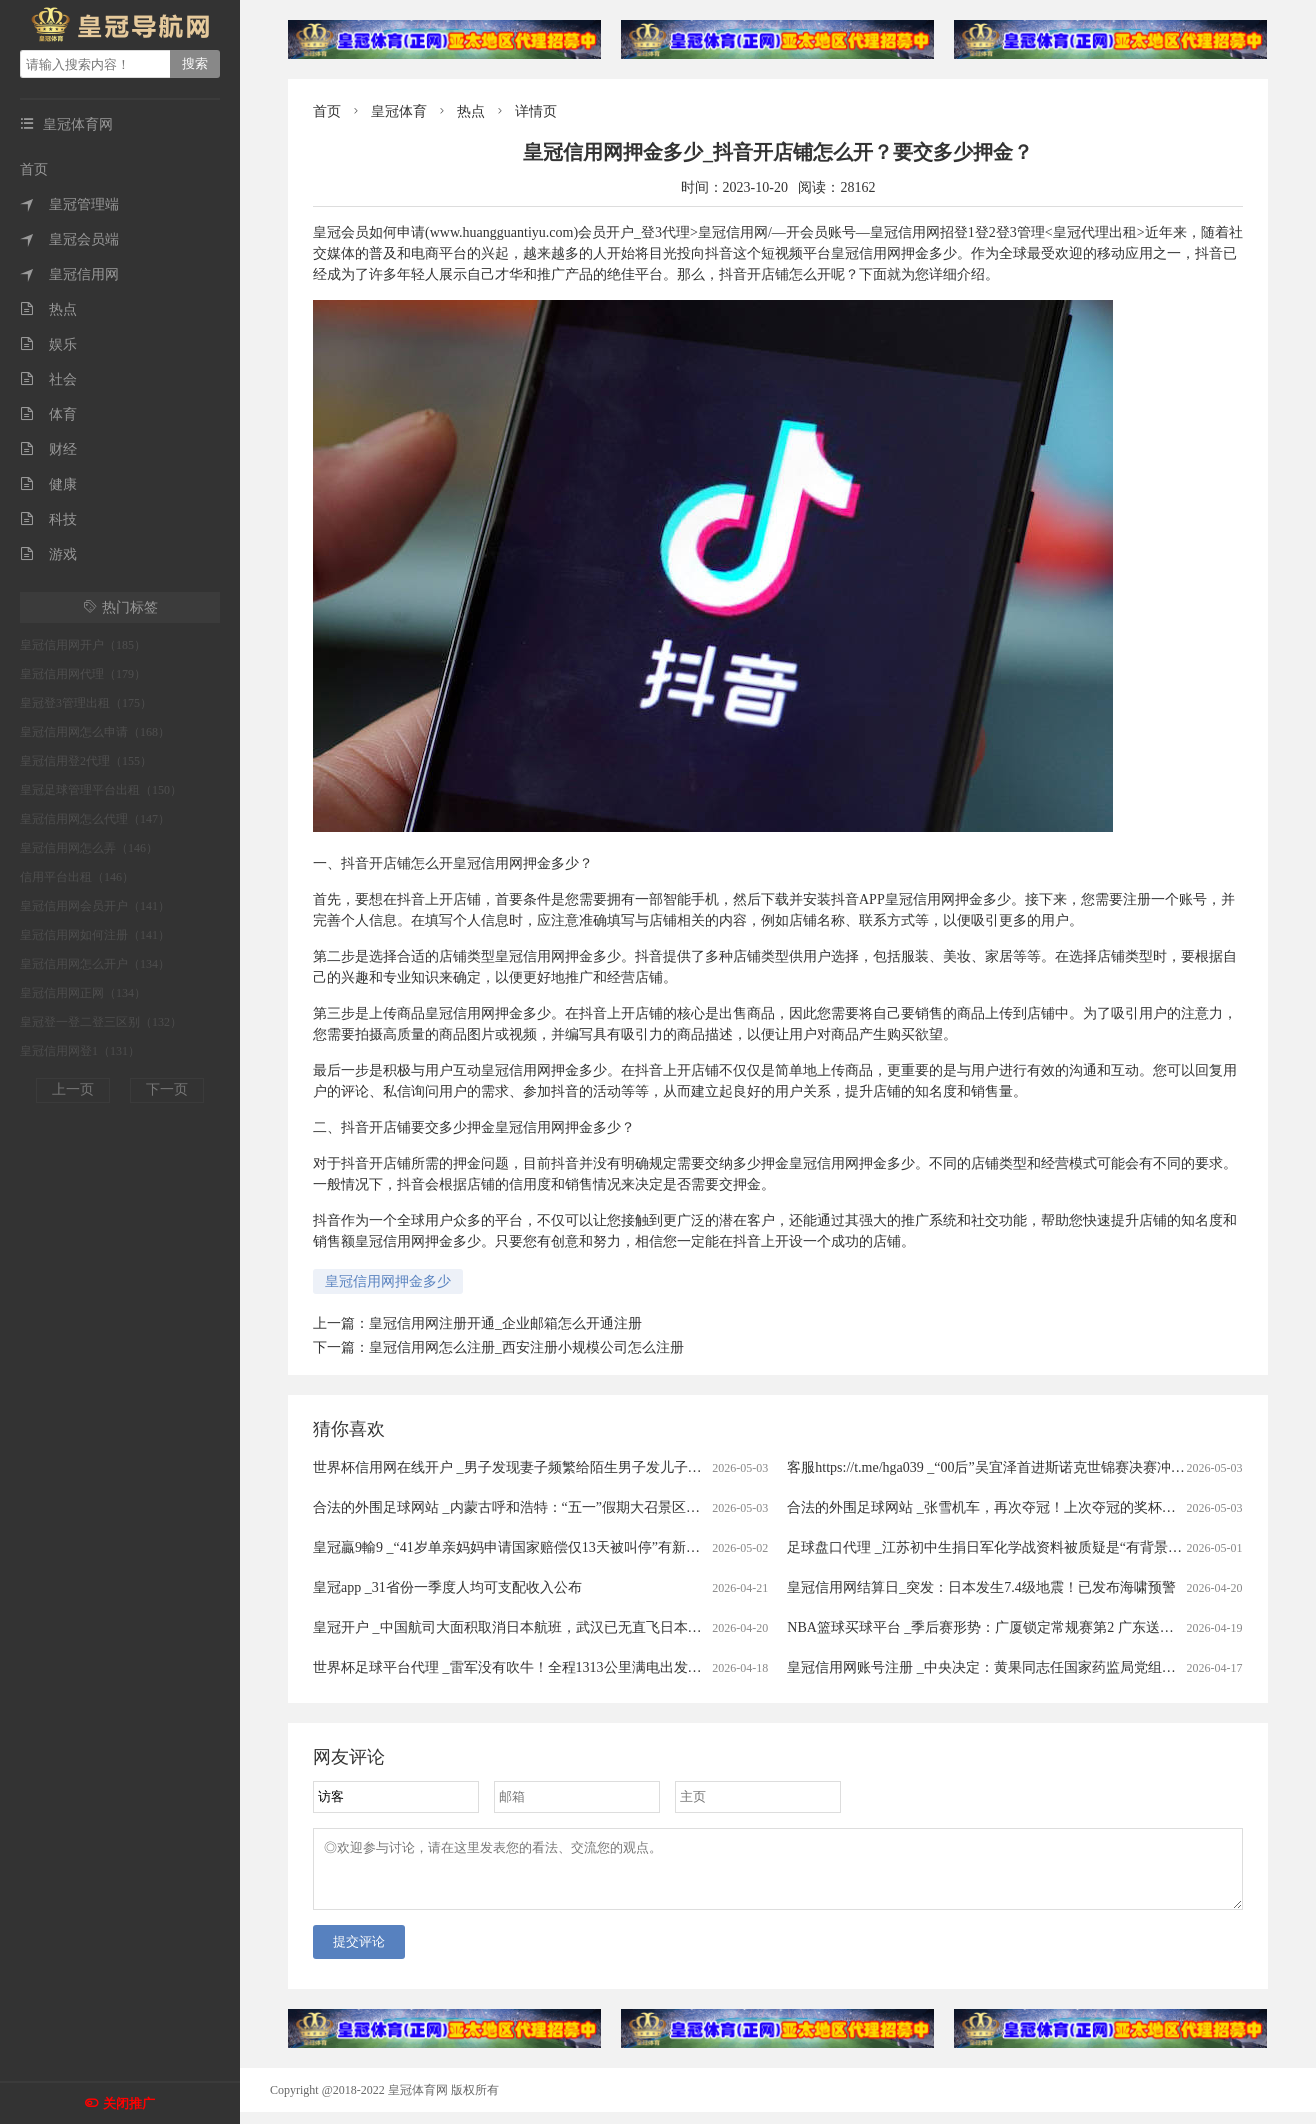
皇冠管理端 (69, 204)
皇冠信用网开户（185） (83, 645)
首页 (34, 169)
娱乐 (48, 344)
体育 (48, 414)
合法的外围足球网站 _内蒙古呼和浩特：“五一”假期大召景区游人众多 (527, 1507)
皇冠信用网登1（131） (80, 1051)
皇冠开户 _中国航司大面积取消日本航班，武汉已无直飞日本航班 (514, 1627)
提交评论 (359, 1953)
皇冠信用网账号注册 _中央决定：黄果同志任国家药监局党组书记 (988, 1667)
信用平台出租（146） (77, 877)
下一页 (167, 1089)
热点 (48, 309)
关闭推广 (129, 2103)
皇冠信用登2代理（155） (86, 761)
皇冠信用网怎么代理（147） (95, 819)
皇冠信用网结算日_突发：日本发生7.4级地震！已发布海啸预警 (981, 1587)
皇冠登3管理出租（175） (86, 703)
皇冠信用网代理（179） (83, 674)
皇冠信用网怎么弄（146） (89, 848)
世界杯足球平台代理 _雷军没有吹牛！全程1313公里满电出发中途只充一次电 (549, 1667)
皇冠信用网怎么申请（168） (95, 732)
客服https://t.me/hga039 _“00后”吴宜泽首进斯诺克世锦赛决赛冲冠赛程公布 (1013, 1467)
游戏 (48, 554)
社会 (48, 379)
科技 (48, 519)
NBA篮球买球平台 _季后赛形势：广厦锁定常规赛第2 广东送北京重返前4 (1012, 1627)
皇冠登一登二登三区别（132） (101, 1022)
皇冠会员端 (69, 239)
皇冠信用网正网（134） (83, 993)
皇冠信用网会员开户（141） (95, 906)
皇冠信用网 (69, 274)
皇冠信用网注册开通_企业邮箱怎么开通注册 (505, 1323)
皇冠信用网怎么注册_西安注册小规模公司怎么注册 (526, 1347)
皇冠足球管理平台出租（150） (101, 790)
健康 (48, 484)
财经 (48, 449)
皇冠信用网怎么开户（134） (95, 964)
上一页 (73, 1089)
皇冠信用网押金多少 (388, 1281)
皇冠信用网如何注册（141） (95, 935)
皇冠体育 (399, 111)
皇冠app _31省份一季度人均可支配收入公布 (447, 1587)
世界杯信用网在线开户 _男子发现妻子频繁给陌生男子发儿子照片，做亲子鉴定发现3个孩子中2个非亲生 (633, 1467)
